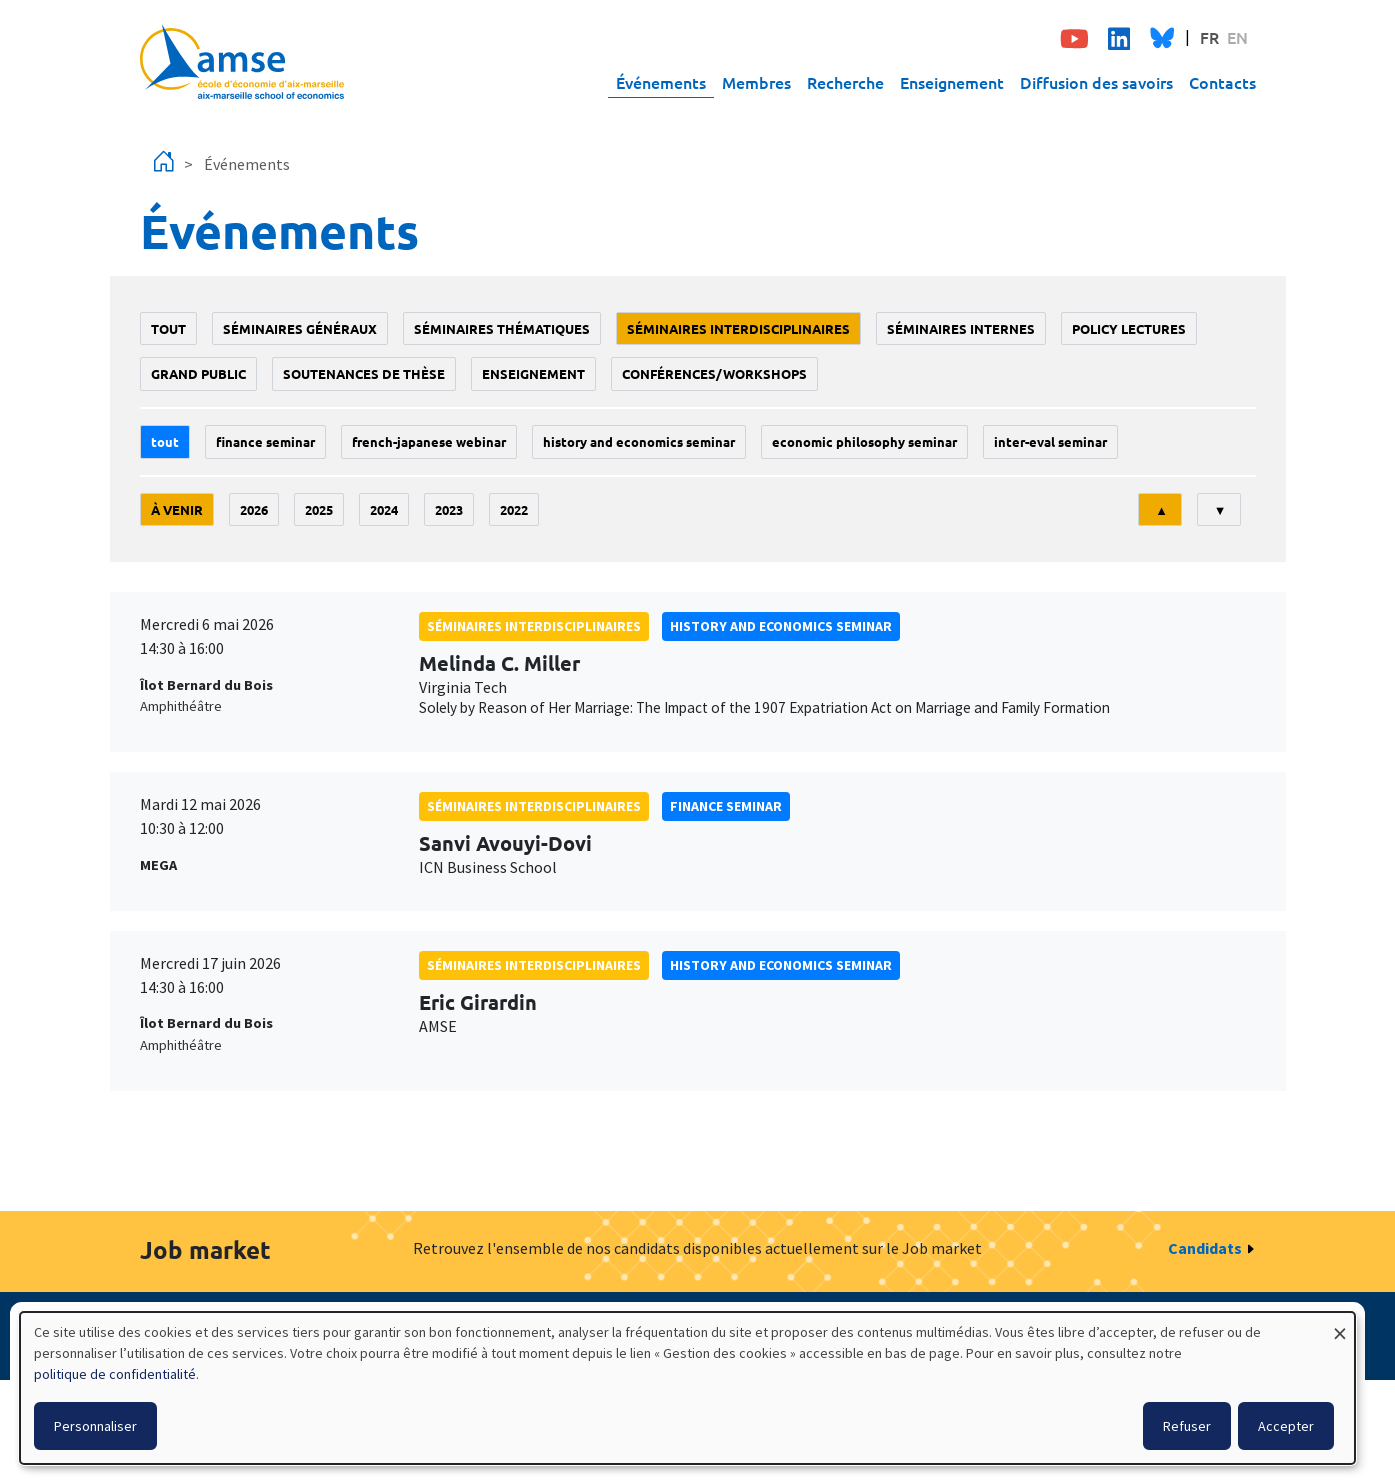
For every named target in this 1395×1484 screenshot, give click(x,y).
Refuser (1187, 1426)
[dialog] (687, 1388)
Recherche (845, 82)
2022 (514, 509)
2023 (449, 509)
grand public (198, 373)
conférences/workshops (714, 373)
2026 (254, 509)
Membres (756, 82)
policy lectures (1129, 328)
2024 (384, 509)
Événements (661, 82)
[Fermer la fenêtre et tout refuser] (1340, 1324)
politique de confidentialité (115, 1374)
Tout (168, 328)
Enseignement (952, 82)
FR (1209, 37)
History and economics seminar (639, 441)
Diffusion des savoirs (1096, 82)
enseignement (533, 373)
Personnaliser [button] (95, 1426)
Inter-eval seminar (1050, 441)
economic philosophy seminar (864, 441)
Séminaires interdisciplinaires (738, 328)
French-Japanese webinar (429, 441)
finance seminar (265, 441)
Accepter (1286, 1426)
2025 (319, 509)
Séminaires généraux (300, 328)
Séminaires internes (961, 328)
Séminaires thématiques (502, 328)
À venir (177, 509)
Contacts (1222, 82)
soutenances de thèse (364, 373)
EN (1237, 37)
